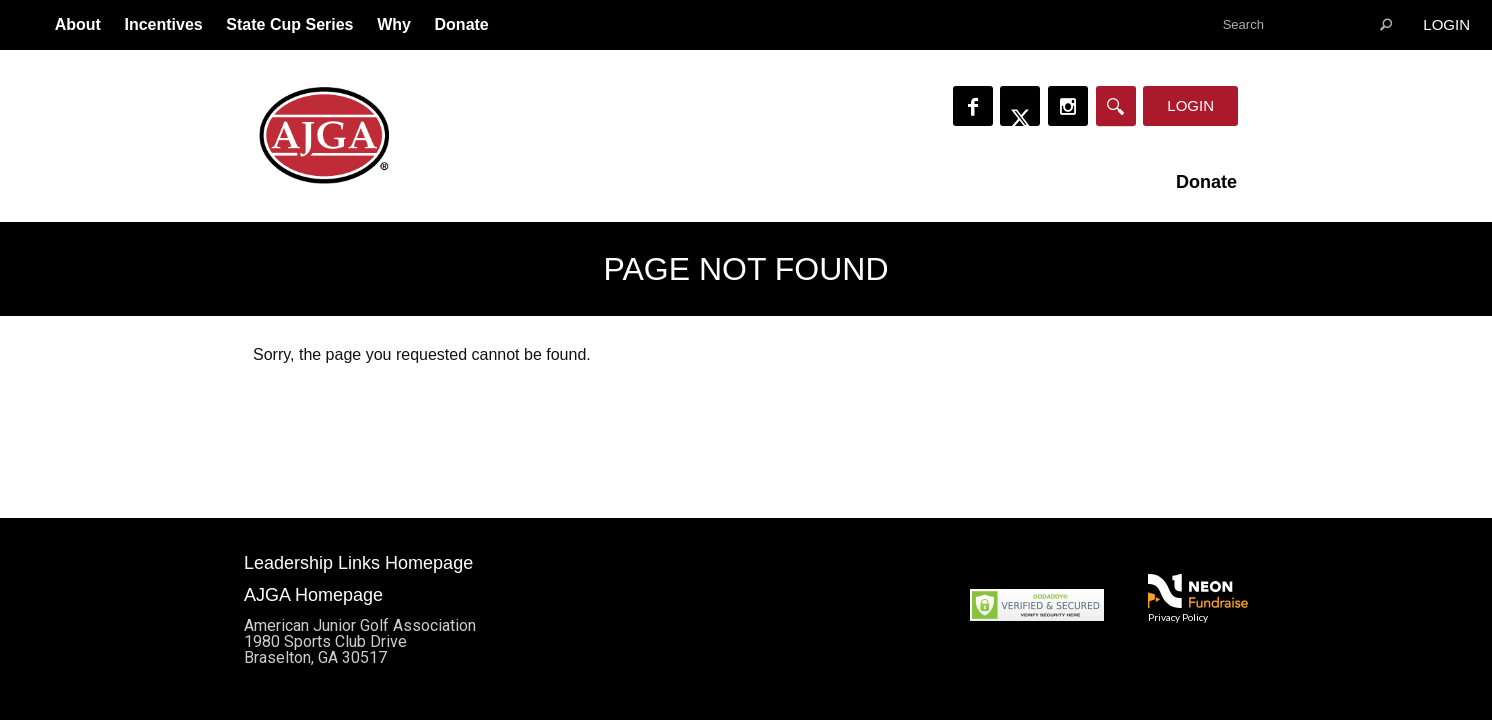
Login (1446, 24)
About (78, 24)
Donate (462, 24)
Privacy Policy (1178, 617)
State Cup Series (289, 24)
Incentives (163, 24)
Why (394, 24)
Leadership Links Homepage (358, 563)
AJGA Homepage (313, 595)
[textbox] (1307, 25)
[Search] (1116, 106)
